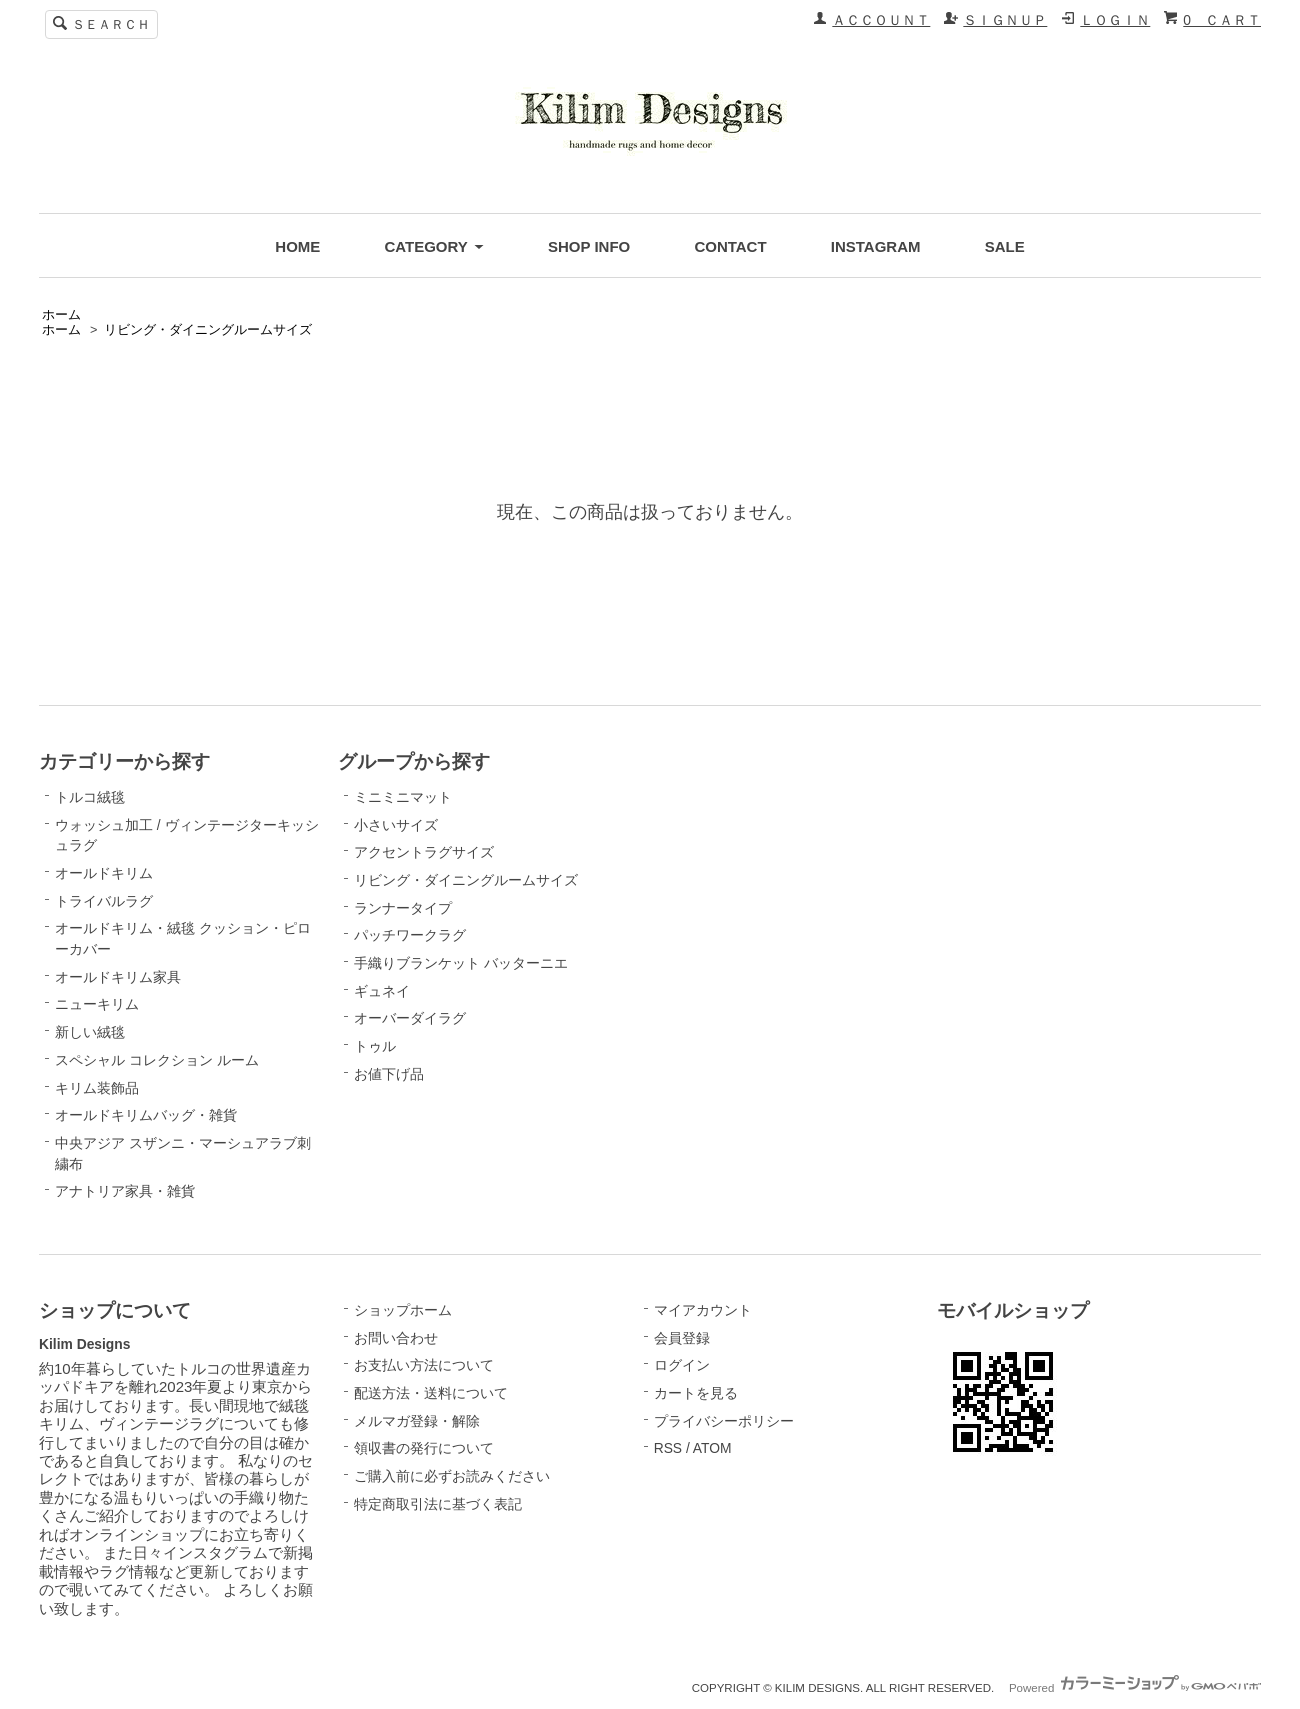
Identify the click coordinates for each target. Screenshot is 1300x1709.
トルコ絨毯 (90, 797)
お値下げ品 (389, 1074)
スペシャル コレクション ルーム (157, 1060)
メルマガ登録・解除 (417, 1421)
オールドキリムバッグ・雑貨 (146, 1115)
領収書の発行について (424, 1448)
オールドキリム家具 (118, 977)
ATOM (712, 1448)
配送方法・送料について (431, 1393)
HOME (297, 246)
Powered (1135, 1688)
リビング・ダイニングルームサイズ (208, 330)
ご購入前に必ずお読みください (452, 1476)
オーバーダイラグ (410, 1018)
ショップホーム (403, 1310)
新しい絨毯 (90, 1032)
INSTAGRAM (876, 246)
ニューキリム (97, 1004)
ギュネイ (382, 991)
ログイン (682, 1365)
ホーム (61, 315)
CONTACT (730, 246)
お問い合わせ (396, 1338)
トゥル (375, 1046)
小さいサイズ (396, 825)
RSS (668, 1448)
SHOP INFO (589, 246)
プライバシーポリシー (724, 1421)
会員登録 (682, 1338)
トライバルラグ (104, 901)
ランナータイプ (403, 908)
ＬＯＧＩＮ (1115, 20)
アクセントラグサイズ (424, 852)
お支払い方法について (424, 1365)
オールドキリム (104, 873)
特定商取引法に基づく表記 (438, 1504)
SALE (1005, 246)
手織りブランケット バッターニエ (461, 963)
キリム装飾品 (97, 1088)
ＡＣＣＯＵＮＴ (881, 20)
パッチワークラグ (410, 935)
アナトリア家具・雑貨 (125, 1191)
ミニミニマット (403, 797)
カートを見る (696, 1393)
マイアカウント (703, 1310)
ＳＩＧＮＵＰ (1005, 20)
